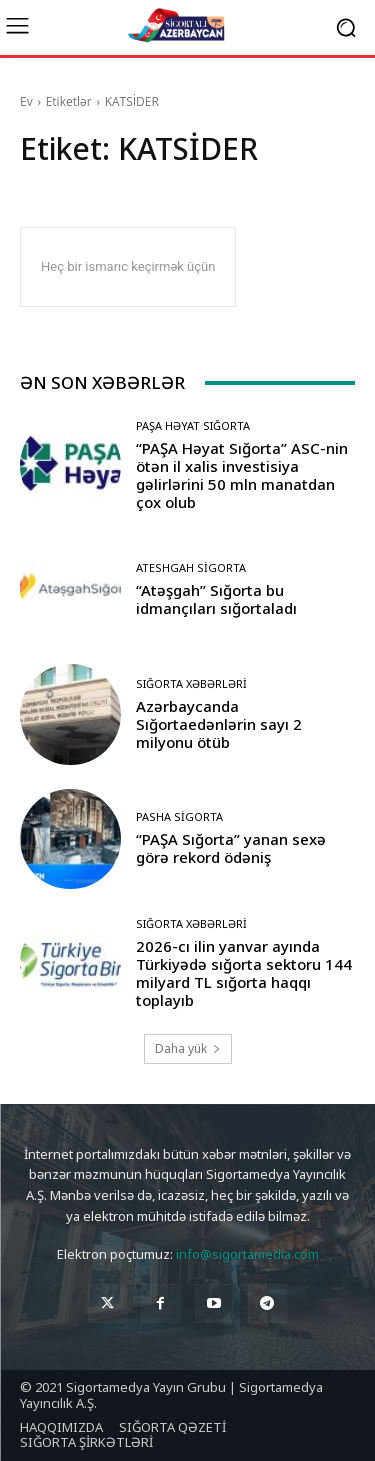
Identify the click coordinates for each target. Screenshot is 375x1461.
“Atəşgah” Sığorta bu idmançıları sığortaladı (216, 599)
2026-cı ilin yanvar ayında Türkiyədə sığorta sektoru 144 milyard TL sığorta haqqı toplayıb (244, 973)
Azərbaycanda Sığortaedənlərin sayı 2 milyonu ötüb (219, 724)
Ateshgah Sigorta (191, 567)
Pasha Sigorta (179, 816)
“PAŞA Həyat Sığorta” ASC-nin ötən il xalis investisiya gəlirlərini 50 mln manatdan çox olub (242, 475)
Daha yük (188, 1048)
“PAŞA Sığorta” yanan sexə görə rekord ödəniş (231, 848)
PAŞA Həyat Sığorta (193, 425)
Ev (26, 101)
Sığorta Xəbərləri (191, 683)
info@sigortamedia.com (247, 1254)
